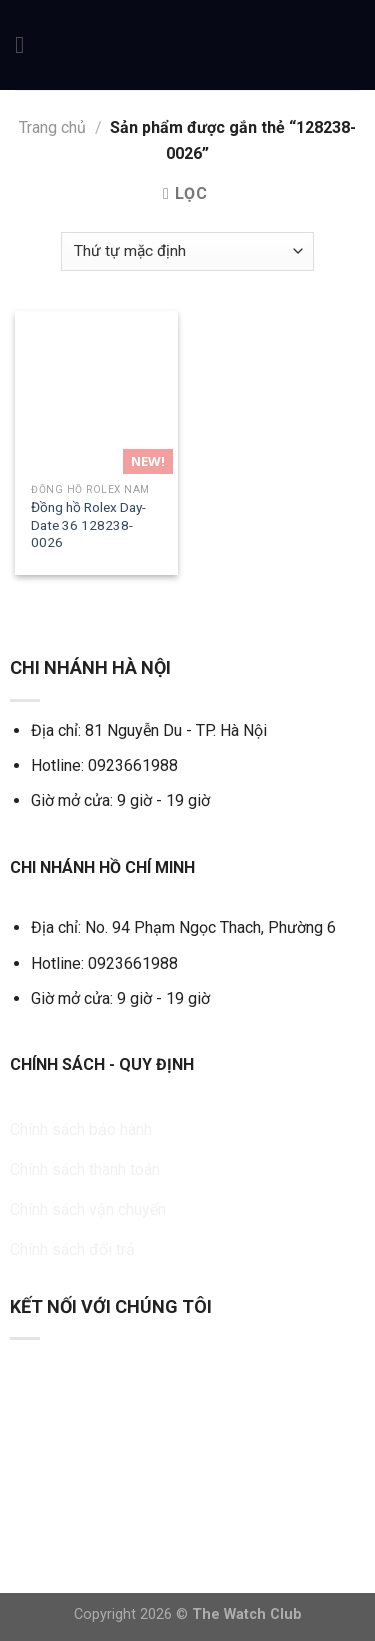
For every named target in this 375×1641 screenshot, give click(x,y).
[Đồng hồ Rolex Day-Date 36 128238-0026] (96, 392)
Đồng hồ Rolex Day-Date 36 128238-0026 (88, 524)
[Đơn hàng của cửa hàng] (187, 251)
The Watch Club (247, 1614)
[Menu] (27, 44)
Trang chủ (52, 127)
